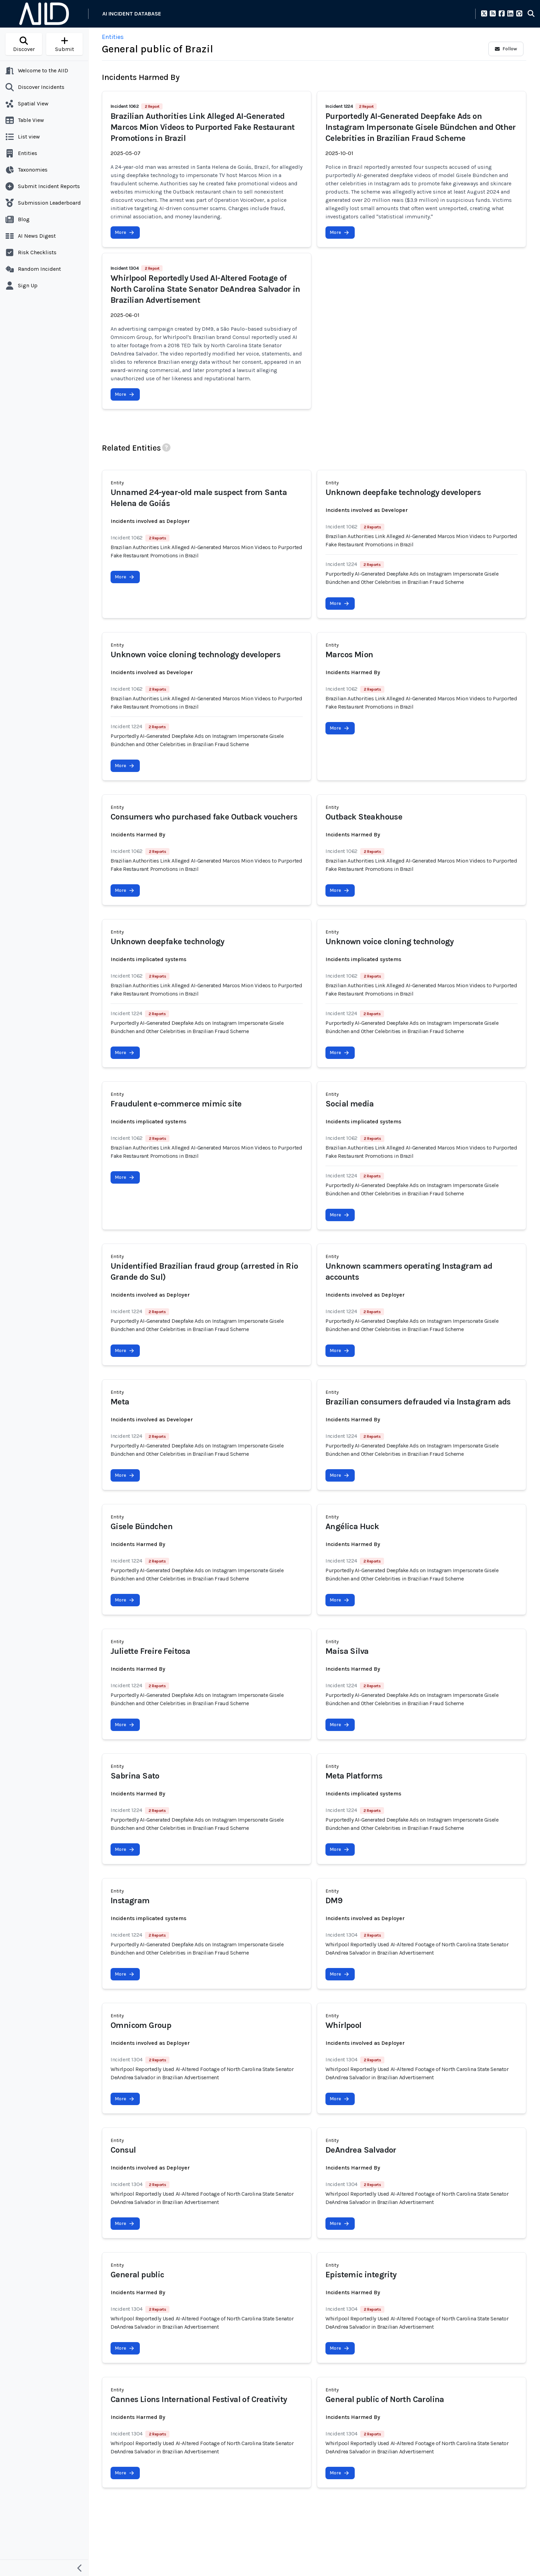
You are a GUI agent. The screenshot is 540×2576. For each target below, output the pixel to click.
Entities (113, 37)
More (124, 232)
